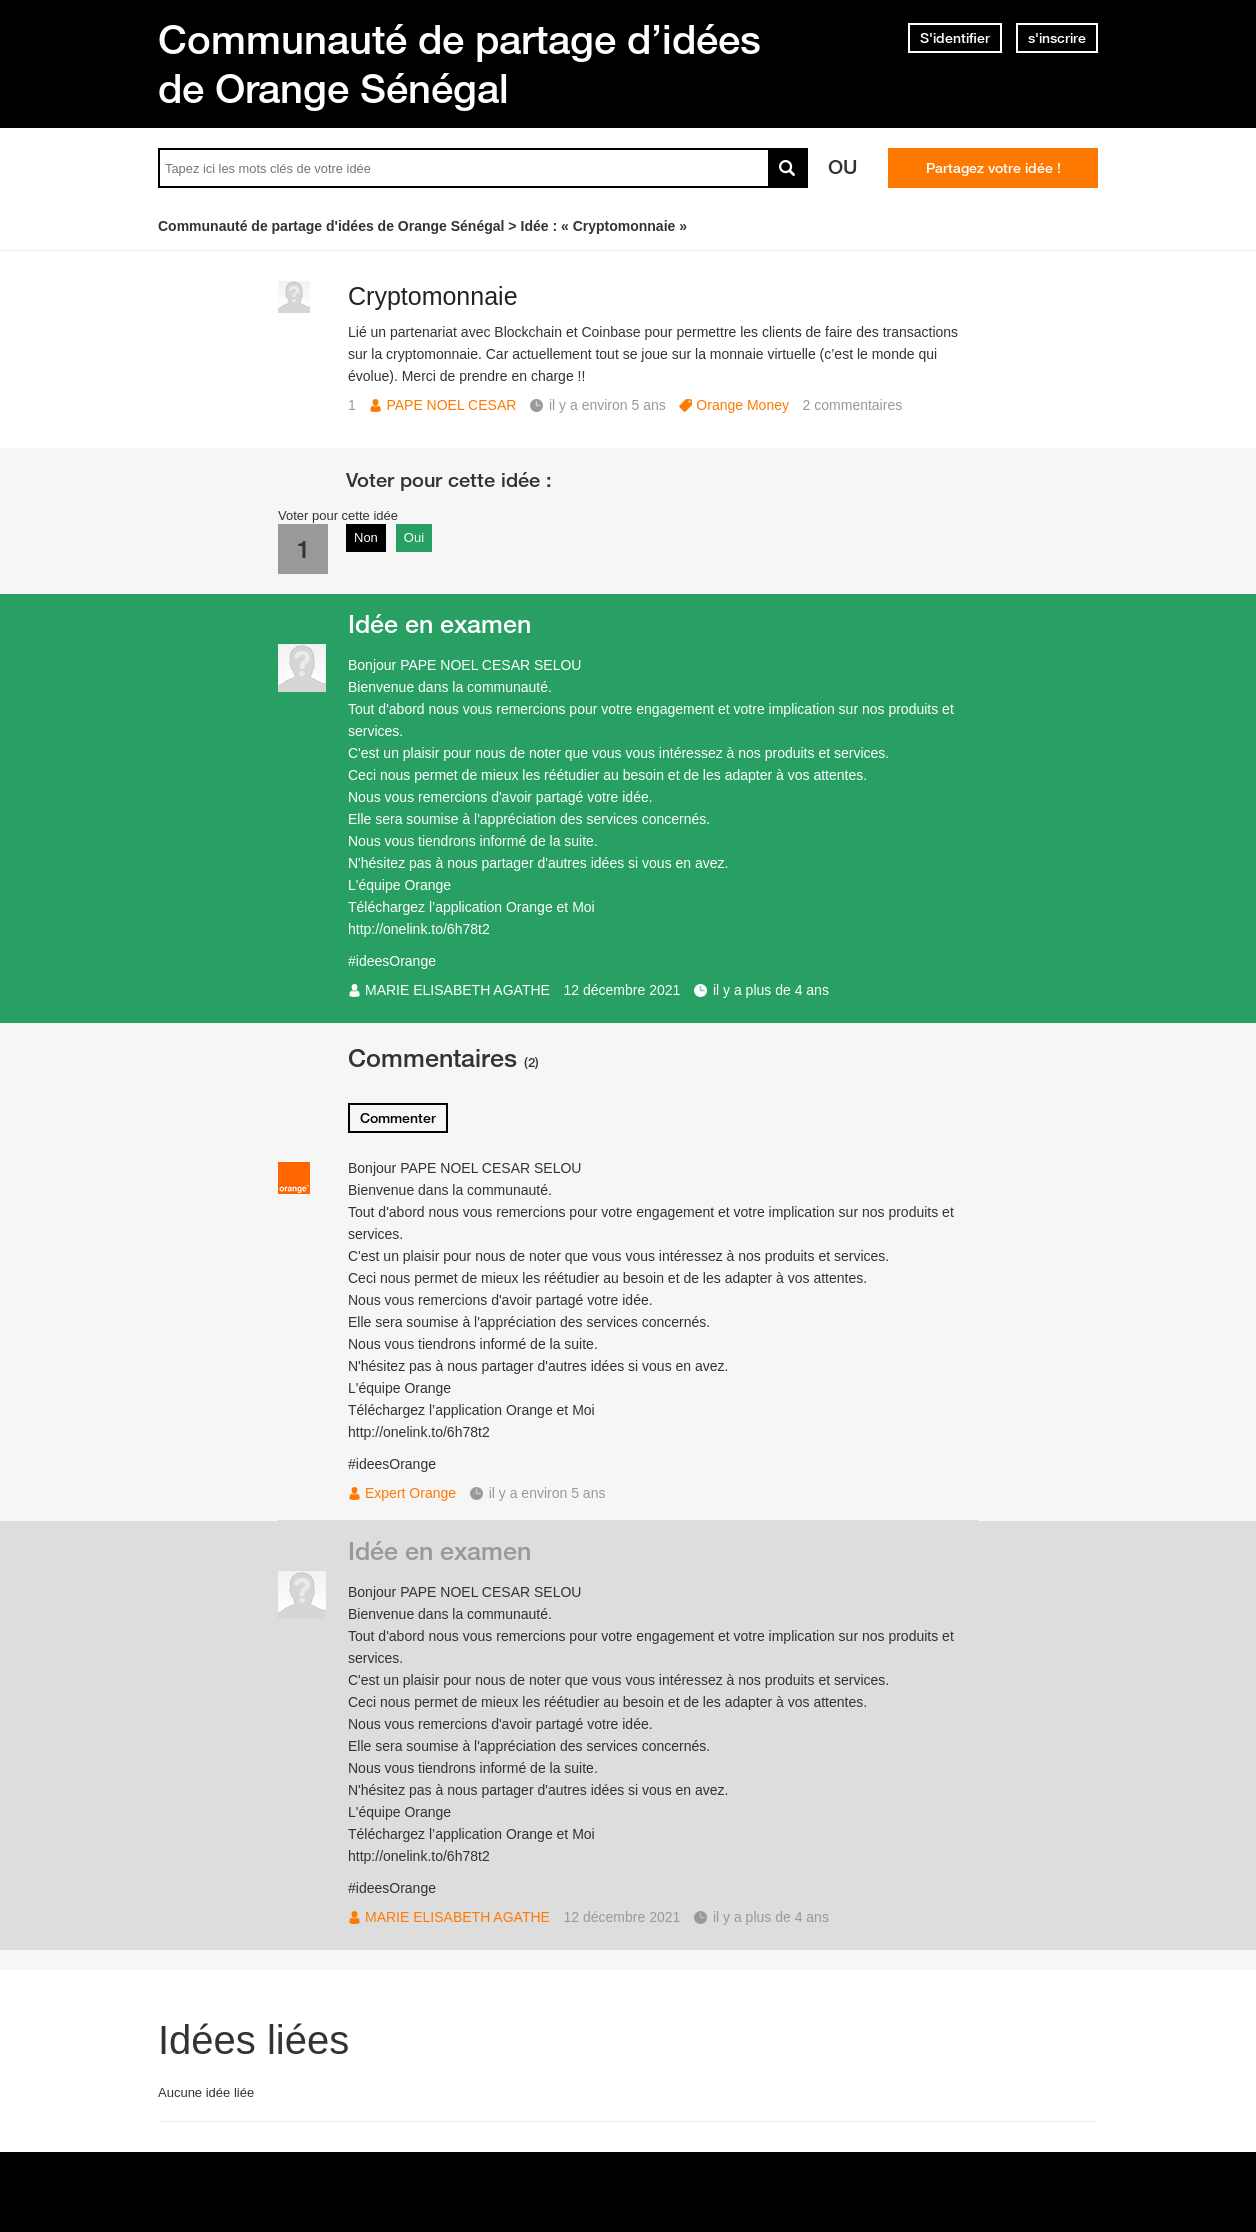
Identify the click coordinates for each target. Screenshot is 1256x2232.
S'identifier (955, 38)
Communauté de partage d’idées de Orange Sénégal (459, 63)
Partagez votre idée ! (993, 168)
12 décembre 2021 (622, 990)
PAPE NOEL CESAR (451, 405)
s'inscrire (1057, 38)
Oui (414, 537)
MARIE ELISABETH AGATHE (457, 990)
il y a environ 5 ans (547, 1493)
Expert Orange (410, 1493)
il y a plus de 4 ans (771, 990)
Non (366, 537)
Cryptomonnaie (433, 296)
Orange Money (742, 405)
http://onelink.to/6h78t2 (419, 929)
